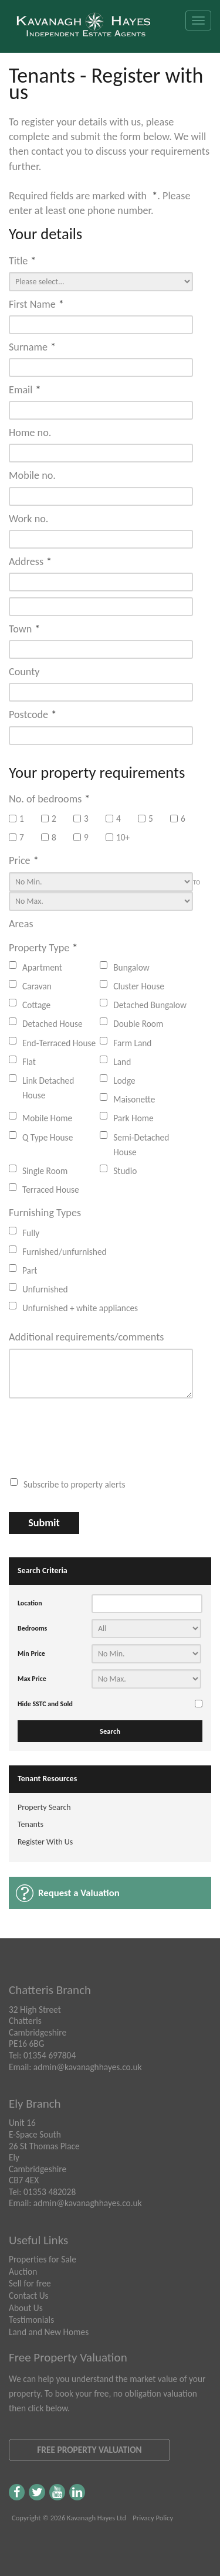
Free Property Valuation (89, 2449)
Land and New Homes (49, 2331)
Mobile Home (47, 1118)
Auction (23, 2271)
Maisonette (134, 1099)
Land (122, 1061)
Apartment (42, 967)
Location (30, 1603)
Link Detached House (48, 1088)
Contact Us (29, 2295)
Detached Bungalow (150, 1004)
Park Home (133, 1118)
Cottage (36, 1004)
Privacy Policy (153, 2517)
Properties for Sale (42, 2259)
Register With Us (45, 1842)
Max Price (32, 1679)
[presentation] (93, 1437)
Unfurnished (45, 1289)
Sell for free (30, 2283)
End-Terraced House (59, 1043)
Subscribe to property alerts (74, 1484)
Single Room (44, 1170)
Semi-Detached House (141, 1145)
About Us (26, 2307)
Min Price (31, 1653)
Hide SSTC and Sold (45, 1704)
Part (30, 1270)
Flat (29, 1061)
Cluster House (138, 986)
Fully (30, 1232)
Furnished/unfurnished (64, 1251)
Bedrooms (32, 1628)
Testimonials (31, 2319)
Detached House (52, 1023)
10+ (118, 837)
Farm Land (132, 1043)
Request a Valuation (79, 1893)
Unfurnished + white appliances (80, 1307)
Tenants (30, 1824)
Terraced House (50, 1189)
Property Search (44, 1807)
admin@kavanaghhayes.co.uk (87, 2067)
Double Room (138, 1023)
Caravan (37, 986)
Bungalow (131, 967)
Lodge (124, 1080)
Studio (125, 1170)
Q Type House (47, 1137)
